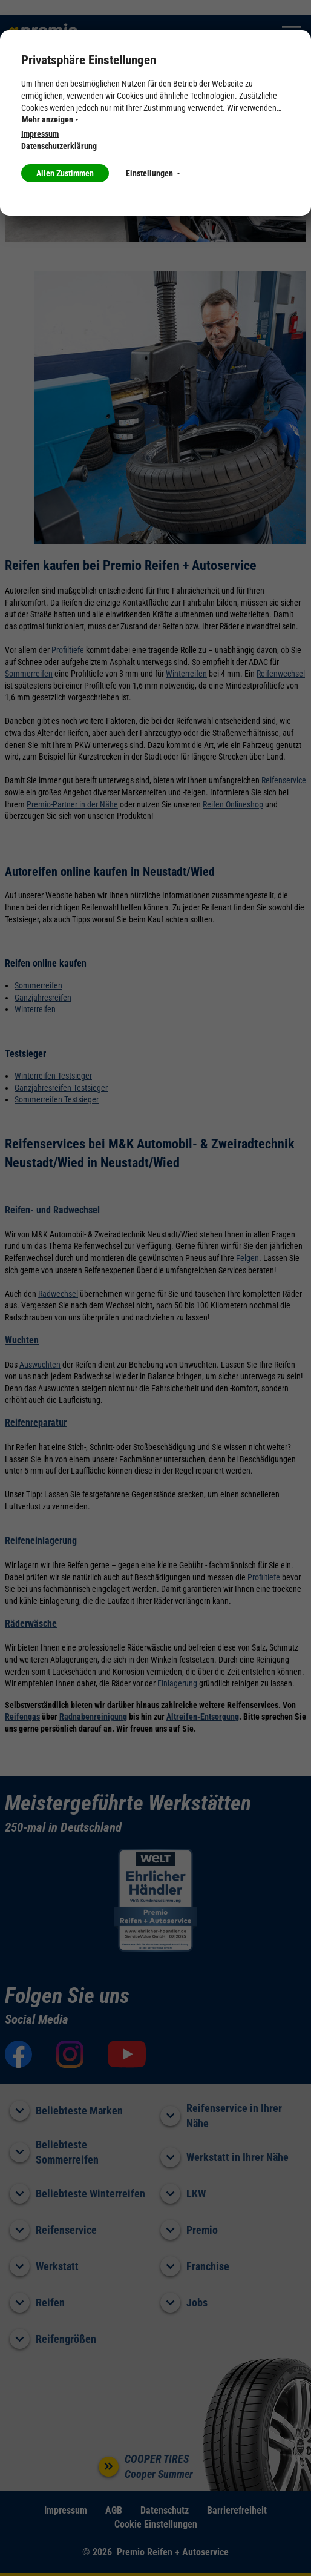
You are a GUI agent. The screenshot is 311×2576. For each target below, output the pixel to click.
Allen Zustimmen (65, 173)
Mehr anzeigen (50, 119)
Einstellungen (153, 173)
